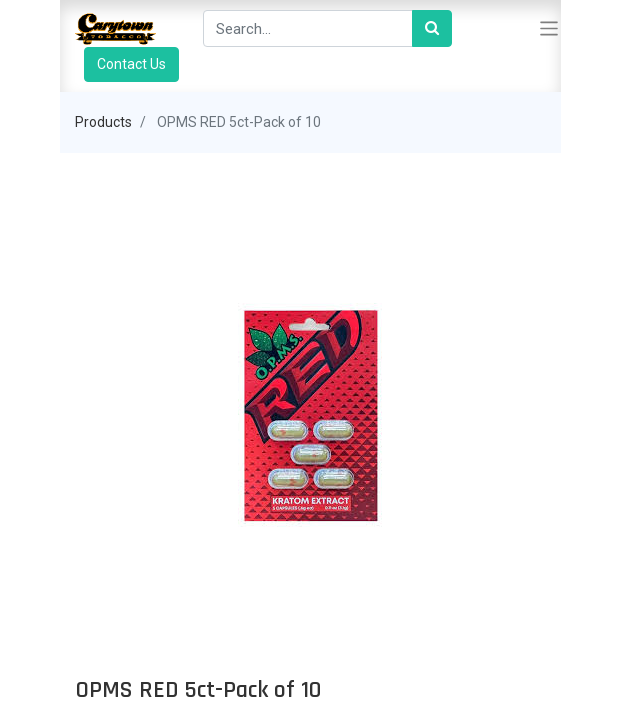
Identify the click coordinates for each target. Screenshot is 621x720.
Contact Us (131, 64)
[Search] (432, 28)
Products (103, 122)
